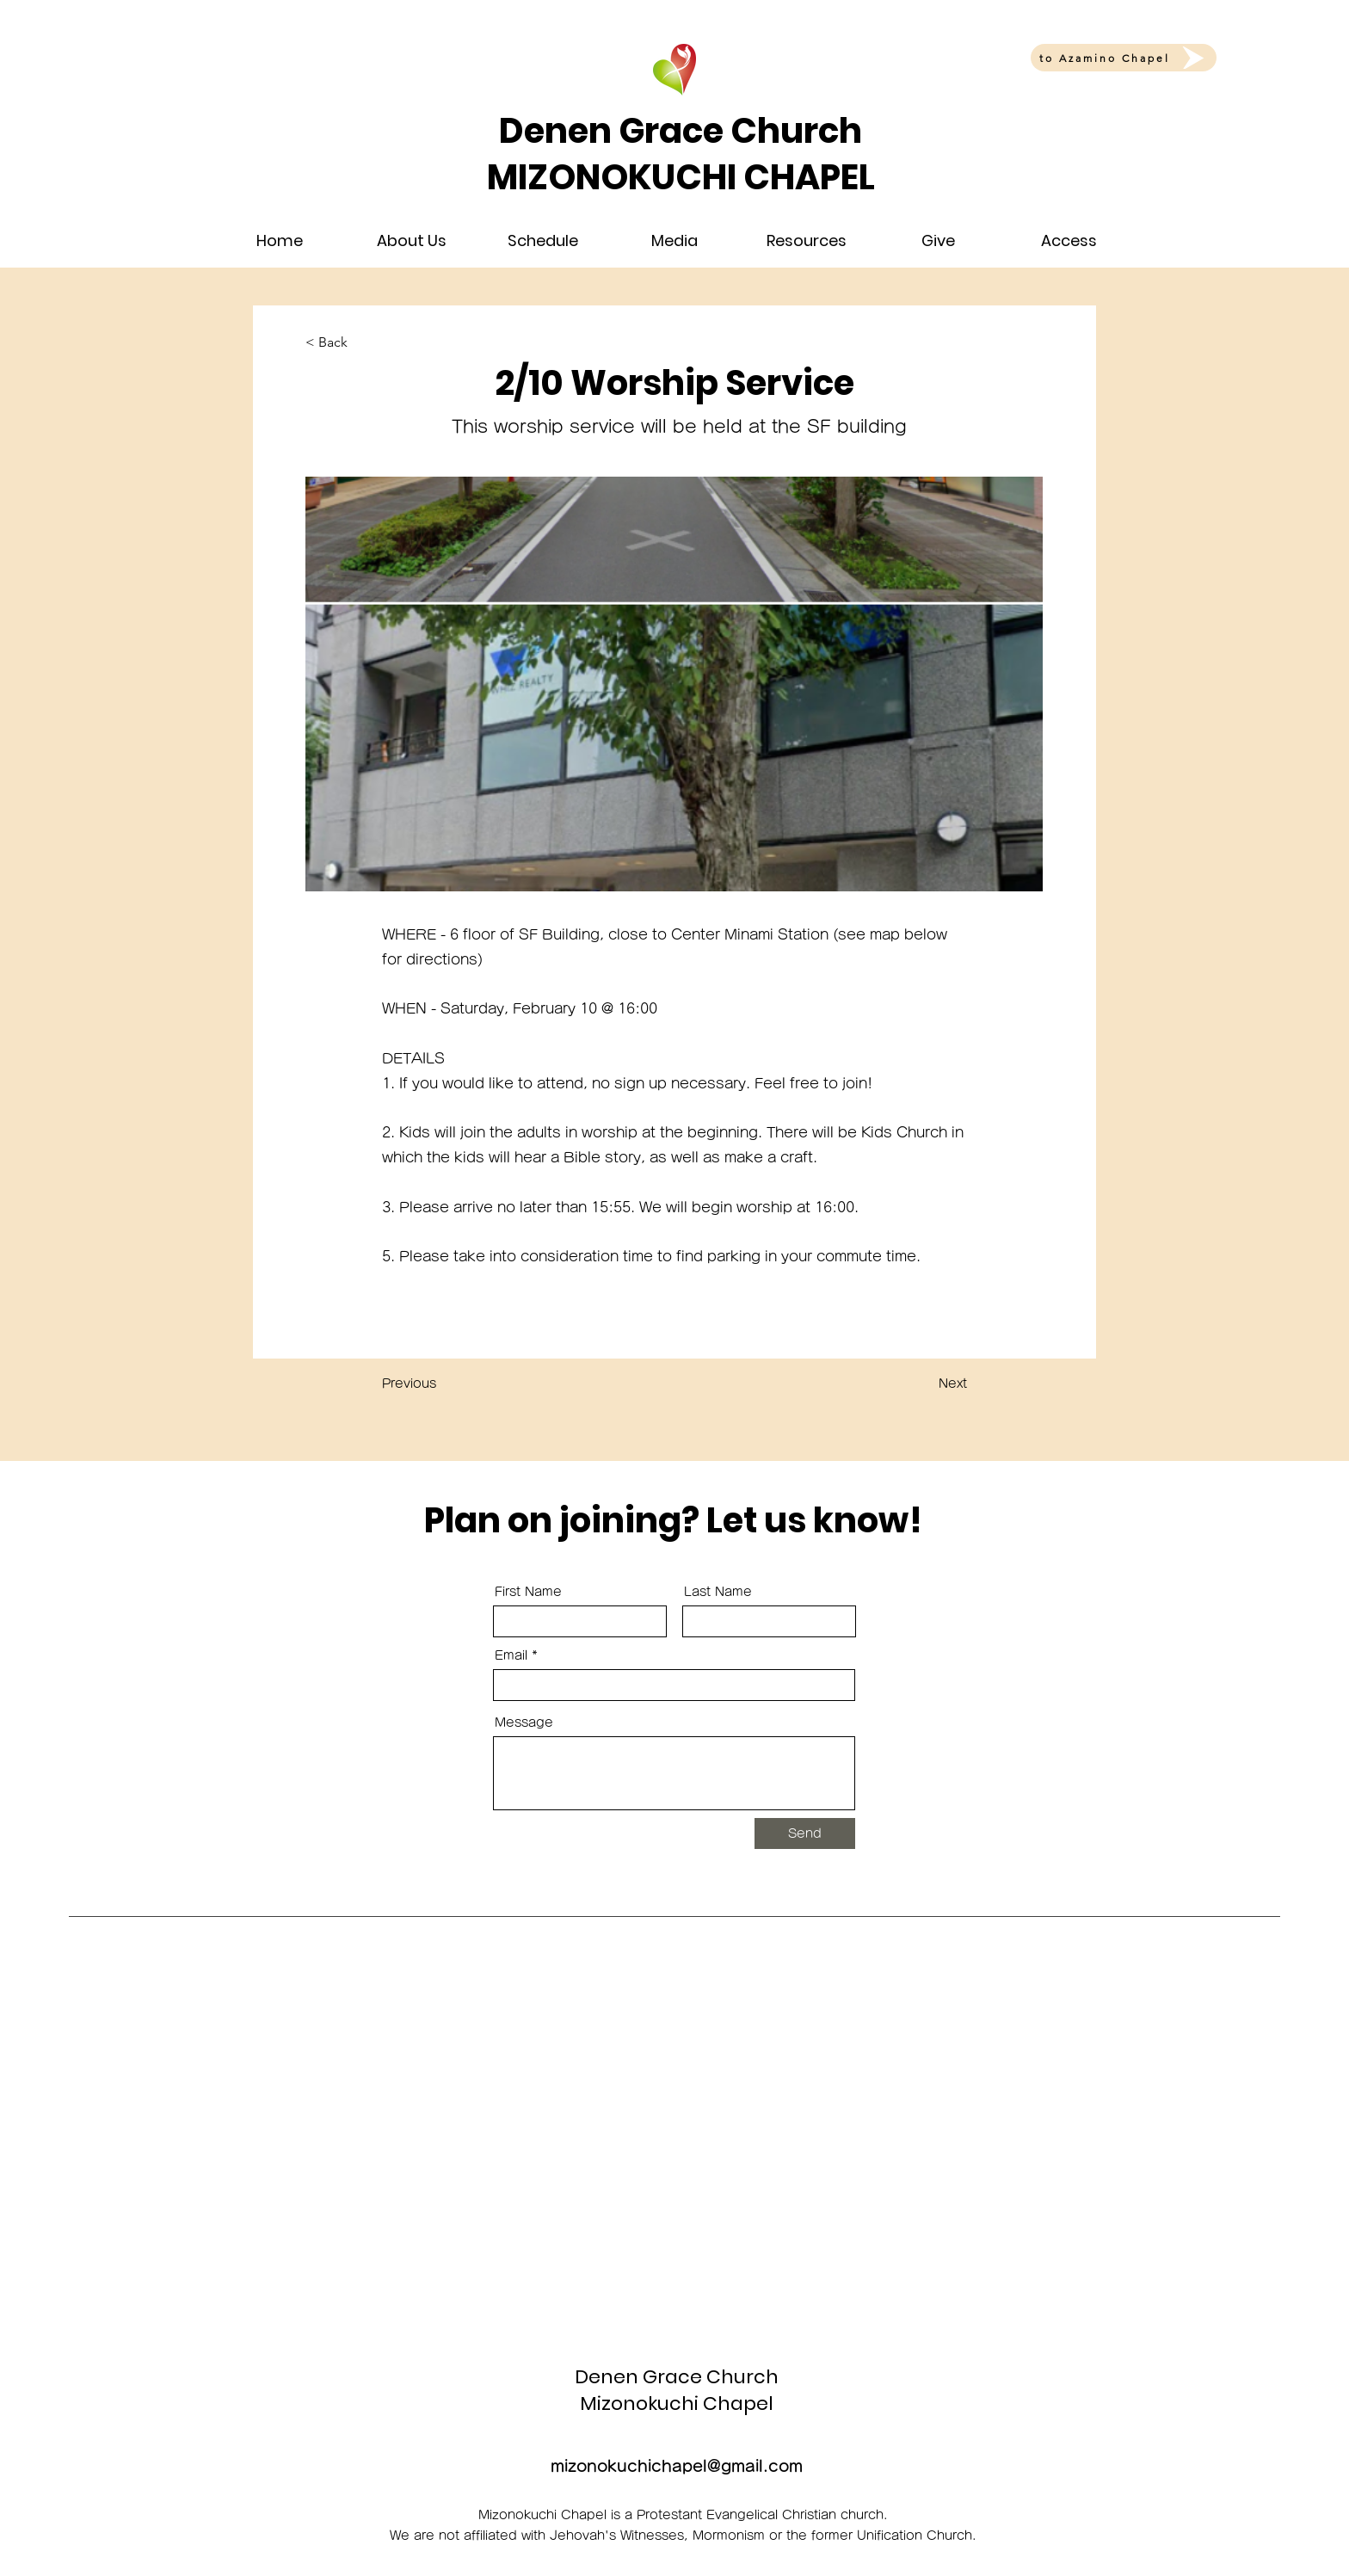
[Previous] (439, 1383)
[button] (411, 241)
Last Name (718, 1592)
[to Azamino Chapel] (1124, 57)
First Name (528, 1592)
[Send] (805, 1833)
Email (511, 1655)
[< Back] (362, 342)
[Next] (924, 1383)
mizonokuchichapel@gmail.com (677, 2466)
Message (524, 1722)
